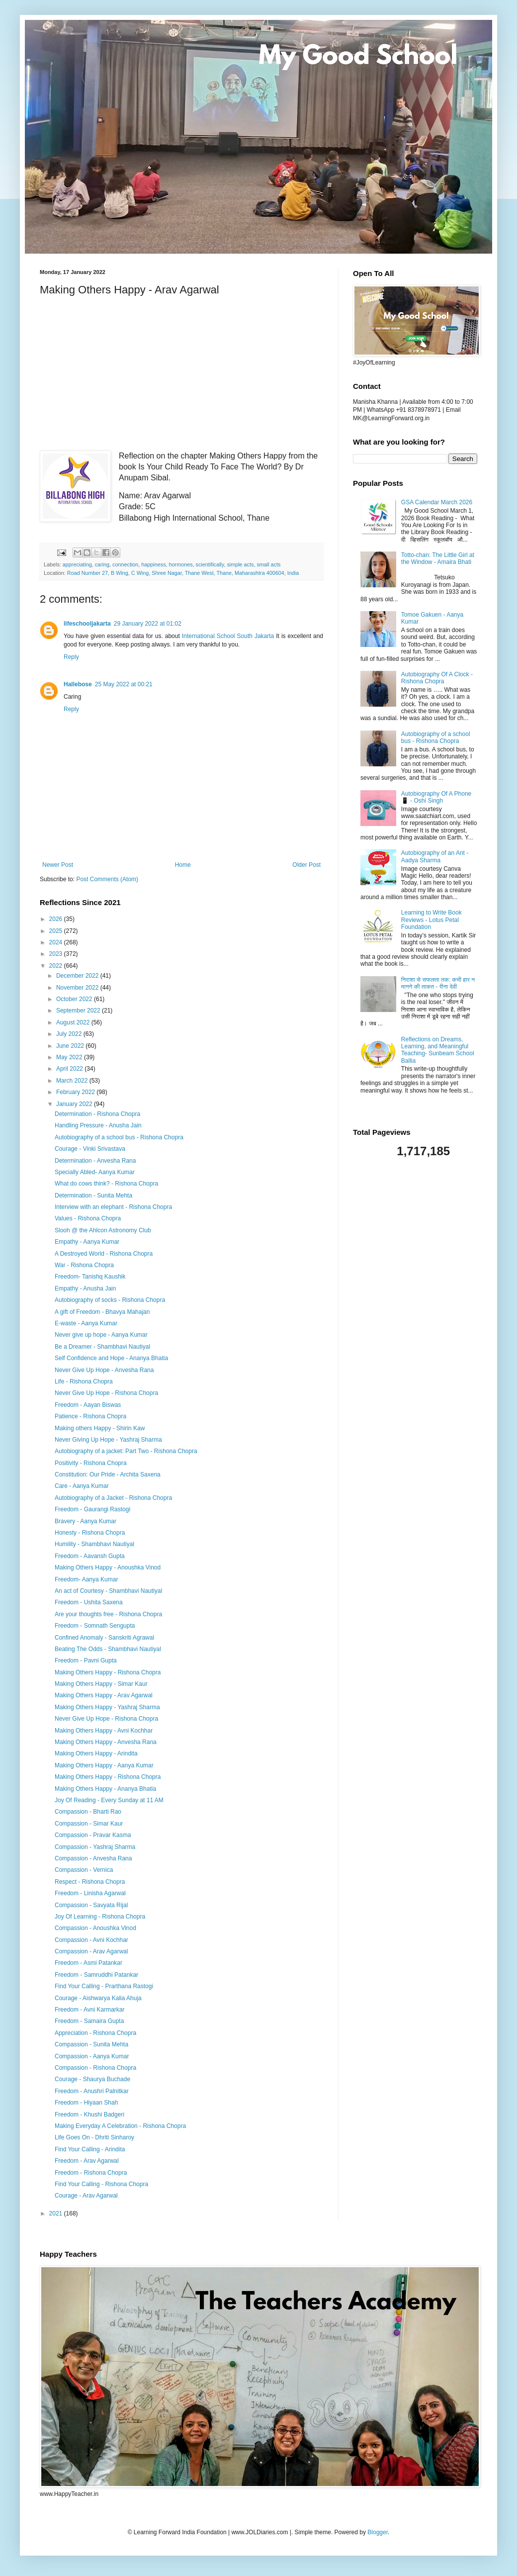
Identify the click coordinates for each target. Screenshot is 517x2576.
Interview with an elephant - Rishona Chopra (113, 1206)
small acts (268, 564)
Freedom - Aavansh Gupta (90, 1556)
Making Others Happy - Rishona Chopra (108, 1672)
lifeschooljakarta (87, 623)
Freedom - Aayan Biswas (88, 1404)
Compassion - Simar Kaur (89, 1823)
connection (125, 564)
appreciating (77, 564)
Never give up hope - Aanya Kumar (101, 1334)
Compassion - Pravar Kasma (93, 1835)
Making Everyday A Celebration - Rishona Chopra (120, 2125)
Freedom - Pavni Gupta (86, 1660)
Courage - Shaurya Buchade (92, 2079)
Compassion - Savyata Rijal (91, 1905)
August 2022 (73, 1022)
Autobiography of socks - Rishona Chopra (110, 1299)
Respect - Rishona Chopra (90, 1881)
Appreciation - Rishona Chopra (95, 2032)
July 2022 (70, 1033)
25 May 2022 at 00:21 (124, 684)
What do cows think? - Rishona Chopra (106, 1183)
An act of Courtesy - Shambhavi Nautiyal (108, 1590)
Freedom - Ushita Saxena (89, 1602)
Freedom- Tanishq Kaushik (90, 1276)
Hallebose (78, 684)
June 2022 (71, 1045)
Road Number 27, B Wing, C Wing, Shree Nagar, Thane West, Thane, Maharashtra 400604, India (183, 573)
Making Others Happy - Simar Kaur (101, 1683)
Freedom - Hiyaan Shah (86, 2102)
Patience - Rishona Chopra (90, 1416)
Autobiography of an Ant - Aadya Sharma (434, 856)
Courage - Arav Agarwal (86, 2195)
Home (183, 864)
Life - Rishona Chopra (84, 1381)
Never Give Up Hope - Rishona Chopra (106, 1392)
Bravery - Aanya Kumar (85, 1521)
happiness (153, 564)
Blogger (377, 2532)
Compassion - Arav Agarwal (91, 1951)
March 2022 (72, 1080)
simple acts (240, 564)
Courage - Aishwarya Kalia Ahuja (98, 1998)
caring (102, 564)
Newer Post (57, 864)
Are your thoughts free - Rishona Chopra (108, 1614)
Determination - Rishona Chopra (97, 1113)
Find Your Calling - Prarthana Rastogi (104, 1986)
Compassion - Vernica (84, 1869)
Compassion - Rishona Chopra (95, 2067)
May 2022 (70, 1057)
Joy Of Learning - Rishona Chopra (100, 1916)
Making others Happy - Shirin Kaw (100, 1428)
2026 (56, 919)
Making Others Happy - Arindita (96, 1753)
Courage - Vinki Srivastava (90, 1148)
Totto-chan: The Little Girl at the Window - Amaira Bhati (437, 558)
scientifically (210, 564)
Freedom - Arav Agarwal (87, 2160)
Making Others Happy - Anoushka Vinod (108, 1567)
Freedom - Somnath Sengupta (95, 1625)
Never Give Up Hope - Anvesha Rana (104, 1370)
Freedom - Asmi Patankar (88, 1962)
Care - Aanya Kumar (82, 1485)
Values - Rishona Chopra (88, 1218)
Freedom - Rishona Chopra (91, 2172)
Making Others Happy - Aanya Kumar (104, 1765)
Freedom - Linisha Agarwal (90, 1893)
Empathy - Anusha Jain (85, 1288)
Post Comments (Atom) (107, 879)
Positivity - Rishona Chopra (91, 1463)
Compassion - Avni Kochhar (91, 1939)
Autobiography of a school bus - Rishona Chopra (119, 1137)
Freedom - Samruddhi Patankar (96, 1974)
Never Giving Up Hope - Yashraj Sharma (108, 1439)
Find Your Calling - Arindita (90, 2149)
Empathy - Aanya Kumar (87, 1241)
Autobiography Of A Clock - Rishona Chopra (437, 678)
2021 (56, 2213)
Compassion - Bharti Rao (88, 1811)
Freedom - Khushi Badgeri (89, 2114)
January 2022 (75, 1104)
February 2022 (76, 1092)
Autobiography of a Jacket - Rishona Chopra (113, 1497)
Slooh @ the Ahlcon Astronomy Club (103, 1230)
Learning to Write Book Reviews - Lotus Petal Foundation (431, 919)
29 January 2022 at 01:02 (147, 623)
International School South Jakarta (228, 636)
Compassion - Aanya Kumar (92, 2056)
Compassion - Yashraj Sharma (95, 1846)
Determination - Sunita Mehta (93, 1195)
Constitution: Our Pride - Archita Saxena (108, 1474)
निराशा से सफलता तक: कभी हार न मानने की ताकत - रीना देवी (438, 983)
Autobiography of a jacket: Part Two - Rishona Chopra (126, 1451)
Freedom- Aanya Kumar (86, 1579)
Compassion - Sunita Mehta (91, 2044)
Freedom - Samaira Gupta (89, 2021)
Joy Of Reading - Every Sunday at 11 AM (109, 1800)
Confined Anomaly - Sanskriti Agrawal (104, 1637)
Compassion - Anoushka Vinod (95, 1928)
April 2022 (70, 1068)
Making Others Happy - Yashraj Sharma (107, 1707)
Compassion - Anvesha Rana (93, 1858)
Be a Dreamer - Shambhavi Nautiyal (102, 1346)
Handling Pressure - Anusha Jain (98, 1125)
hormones (181, 564)
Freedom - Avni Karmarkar (90, 2009)
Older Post (306, 864)
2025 (56, 930)
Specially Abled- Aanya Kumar (95, 1172)
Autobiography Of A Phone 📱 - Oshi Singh (436, 797)
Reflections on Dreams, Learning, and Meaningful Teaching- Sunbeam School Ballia (437, 1050)
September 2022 (79, 1010)
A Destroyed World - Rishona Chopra (104, 1253)
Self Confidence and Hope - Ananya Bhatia (111, 1358)
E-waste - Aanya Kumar (86, 1323)
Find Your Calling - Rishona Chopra (101, 2184)
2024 (56, 942)
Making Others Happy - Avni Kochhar (104, 1730)
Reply (71, 656)
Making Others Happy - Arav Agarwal (104, 1695)
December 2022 (78, 975)
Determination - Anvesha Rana (95, 1160)
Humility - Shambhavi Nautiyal (94, 1544)
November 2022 (78, 987)
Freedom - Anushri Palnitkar (92, 2091)
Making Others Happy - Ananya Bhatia (105, 1788)
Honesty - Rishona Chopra (90, 1532)
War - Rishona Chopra (84, 1265)
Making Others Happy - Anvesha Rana (106, 1742)
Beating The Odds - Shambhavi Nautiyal (108, 1649)
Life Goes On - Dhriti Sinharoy (94, 2137)
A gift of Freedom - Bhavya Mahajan (102, 1311)
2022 (56, 965)
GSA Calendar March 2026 (436, 502)
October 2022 (75, 999)
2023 (56, 953)
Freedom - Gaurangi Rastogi (92, 1509)
